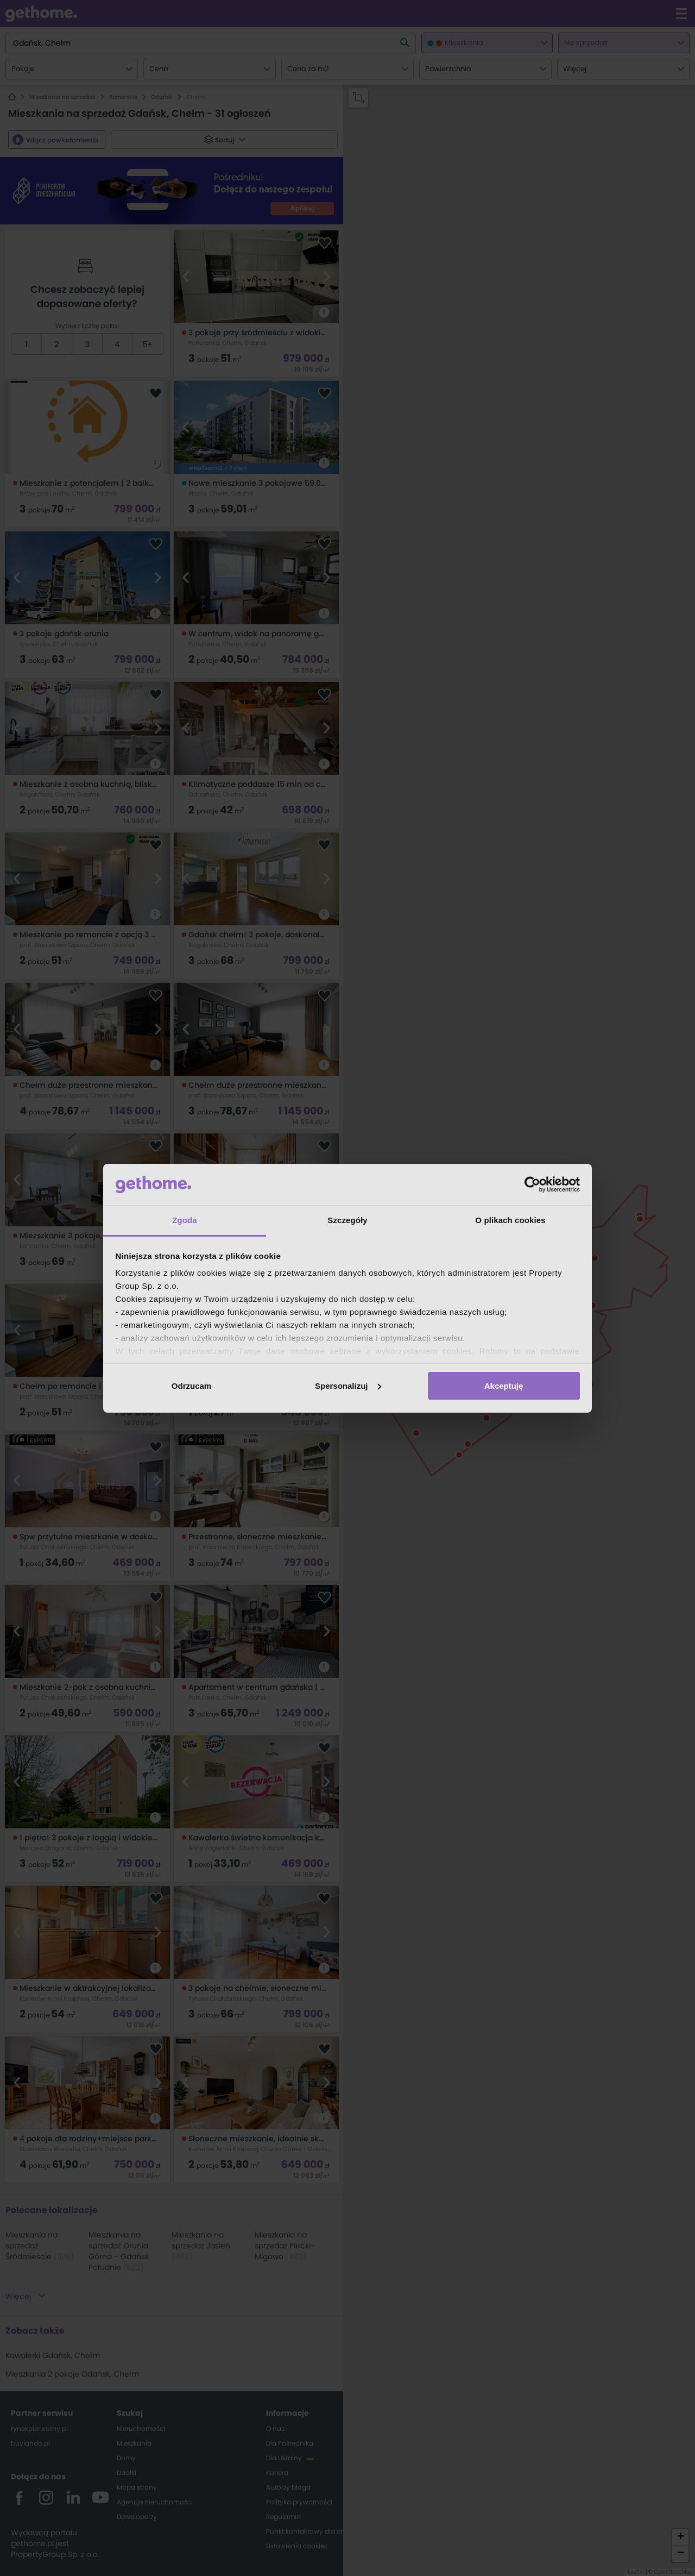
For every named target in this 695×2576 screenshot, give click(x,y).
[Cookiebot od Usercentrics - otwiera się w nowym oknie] (532, 1184)
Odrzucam (191, 1385)
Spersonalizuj (348, 1385)
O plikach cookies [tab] (510, 1220)
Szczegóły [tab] (347, 1220)
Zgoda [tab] (184, 1220)
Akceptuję (503, 1385)
